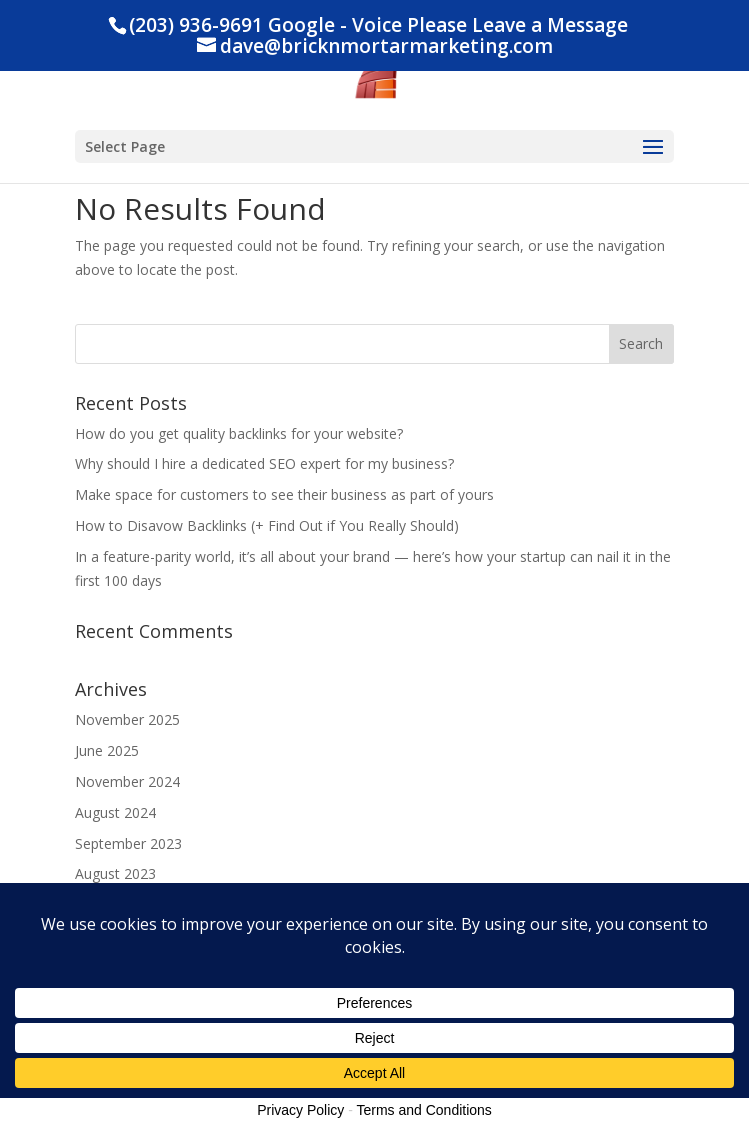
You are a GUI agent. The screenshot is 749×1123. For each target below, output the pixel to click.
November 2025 (127, 719)
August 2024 (115, 812)
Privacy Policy (300, 1110)
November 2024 (127, 781)
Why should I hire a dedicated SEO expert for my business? (264, 463)
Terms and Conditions (423, 1110)
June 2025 (107, 750)
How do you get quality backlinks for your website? (239, 433)
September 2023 (128, 843)
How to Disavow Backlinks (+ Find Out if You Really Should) (267, 525)
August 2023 (115, 873)
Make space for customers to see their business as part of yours (284, 494)
